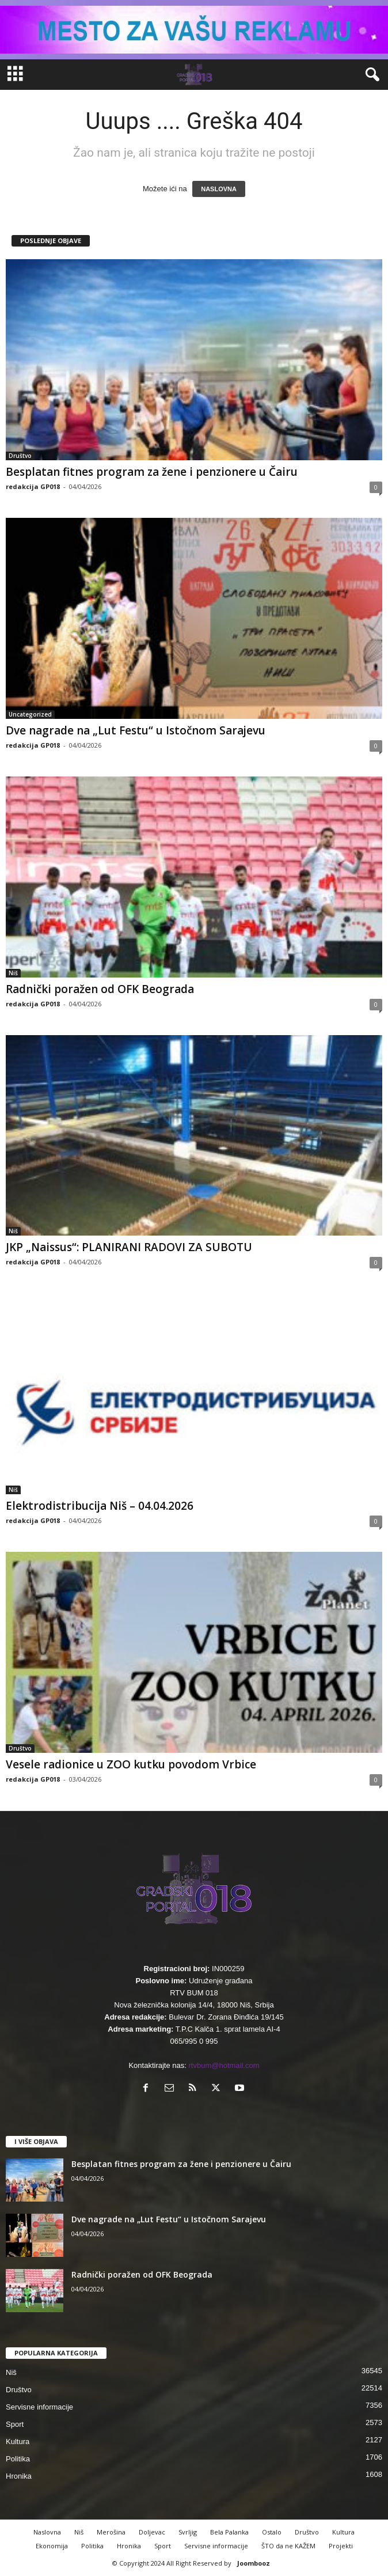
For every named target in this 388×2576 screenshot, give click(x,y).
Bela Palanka (229, 2532)
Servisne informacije (39, 2407)
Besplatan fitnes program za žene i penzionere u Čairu (152, 471)
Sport (15, 2424)
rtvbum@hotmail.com (224, 2065)
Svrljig (187, 2532)
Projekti (341, 2545)
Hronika (19, 2476)
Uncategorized (30, 714)
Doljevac (152, 2532)
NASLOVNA (219, 188)
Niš (13, 973)
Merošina (111, 2532)
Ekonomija (52, 2545)
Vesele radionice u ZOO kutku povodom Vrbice (131, 1764)
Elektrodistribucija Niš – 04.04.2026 (99, 1505)
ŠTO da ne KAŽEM (288, 2545)
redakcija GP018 (33, 486)
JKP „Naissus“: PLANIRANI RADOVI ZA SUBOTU (129, 1247)
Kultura (17, 2441)
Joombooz (253, 2563)
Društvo (20, 456)
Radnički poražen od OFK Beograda (100, 989)
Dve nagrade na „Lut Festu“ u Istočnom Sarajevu (135, 730)
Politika (18, 2458)
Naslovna (47, 2532)
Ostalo (272, 2532)
